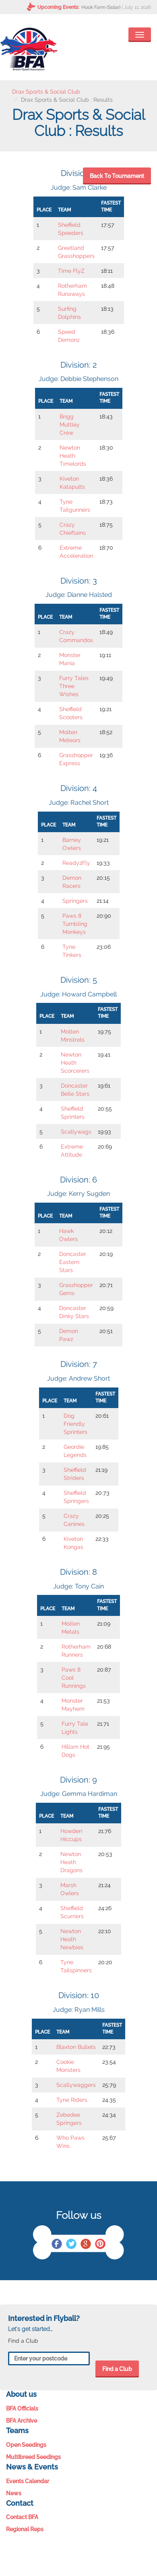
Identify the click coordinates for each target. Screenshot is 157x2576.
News (13, 2493)
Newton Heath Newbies (71, 1939)
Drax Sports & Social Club (46, 91)
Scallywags (76, 1131)
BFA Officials (22, 2408)
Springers (75, 901)
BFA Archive (21, 2420)
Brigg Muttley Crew (70, 424)
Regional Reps (24, 2529)
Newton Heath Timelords (73, 455)
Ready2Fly (76, 863)
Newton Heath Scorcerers (75, 1062)
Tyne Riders (71, 2100)
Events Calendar (27, 2481)
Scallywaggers (76, 2085)
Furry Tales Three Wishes (74, 686)
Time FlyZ (71, 271)
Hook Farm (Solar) (100, 7)
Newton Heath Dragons (71, 1862)
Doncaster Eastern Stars (72, 1262)
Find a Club (117, 2369)
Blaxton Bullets (76, 2047)
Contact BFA (22, 2517)
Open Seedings (26, 2445)
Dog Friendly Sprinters (75, 1424)
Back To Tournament (117, 176)
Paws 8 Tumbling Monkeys (74, 923)
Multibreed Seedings (33, 2457)
